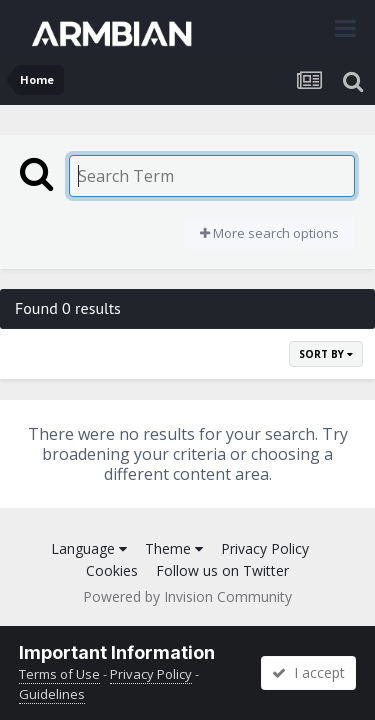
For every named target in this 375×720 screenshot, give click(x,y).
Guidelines (52, 694)
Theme (174, 548)
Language (89, 548)
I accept (308, 672)
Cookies (112, 570)
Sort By (326, 354)
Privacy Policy (265, 548)
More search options (269, 233)
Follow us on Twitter (222, 570)
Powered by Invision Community (187, 596)
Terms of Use (59, 674)
